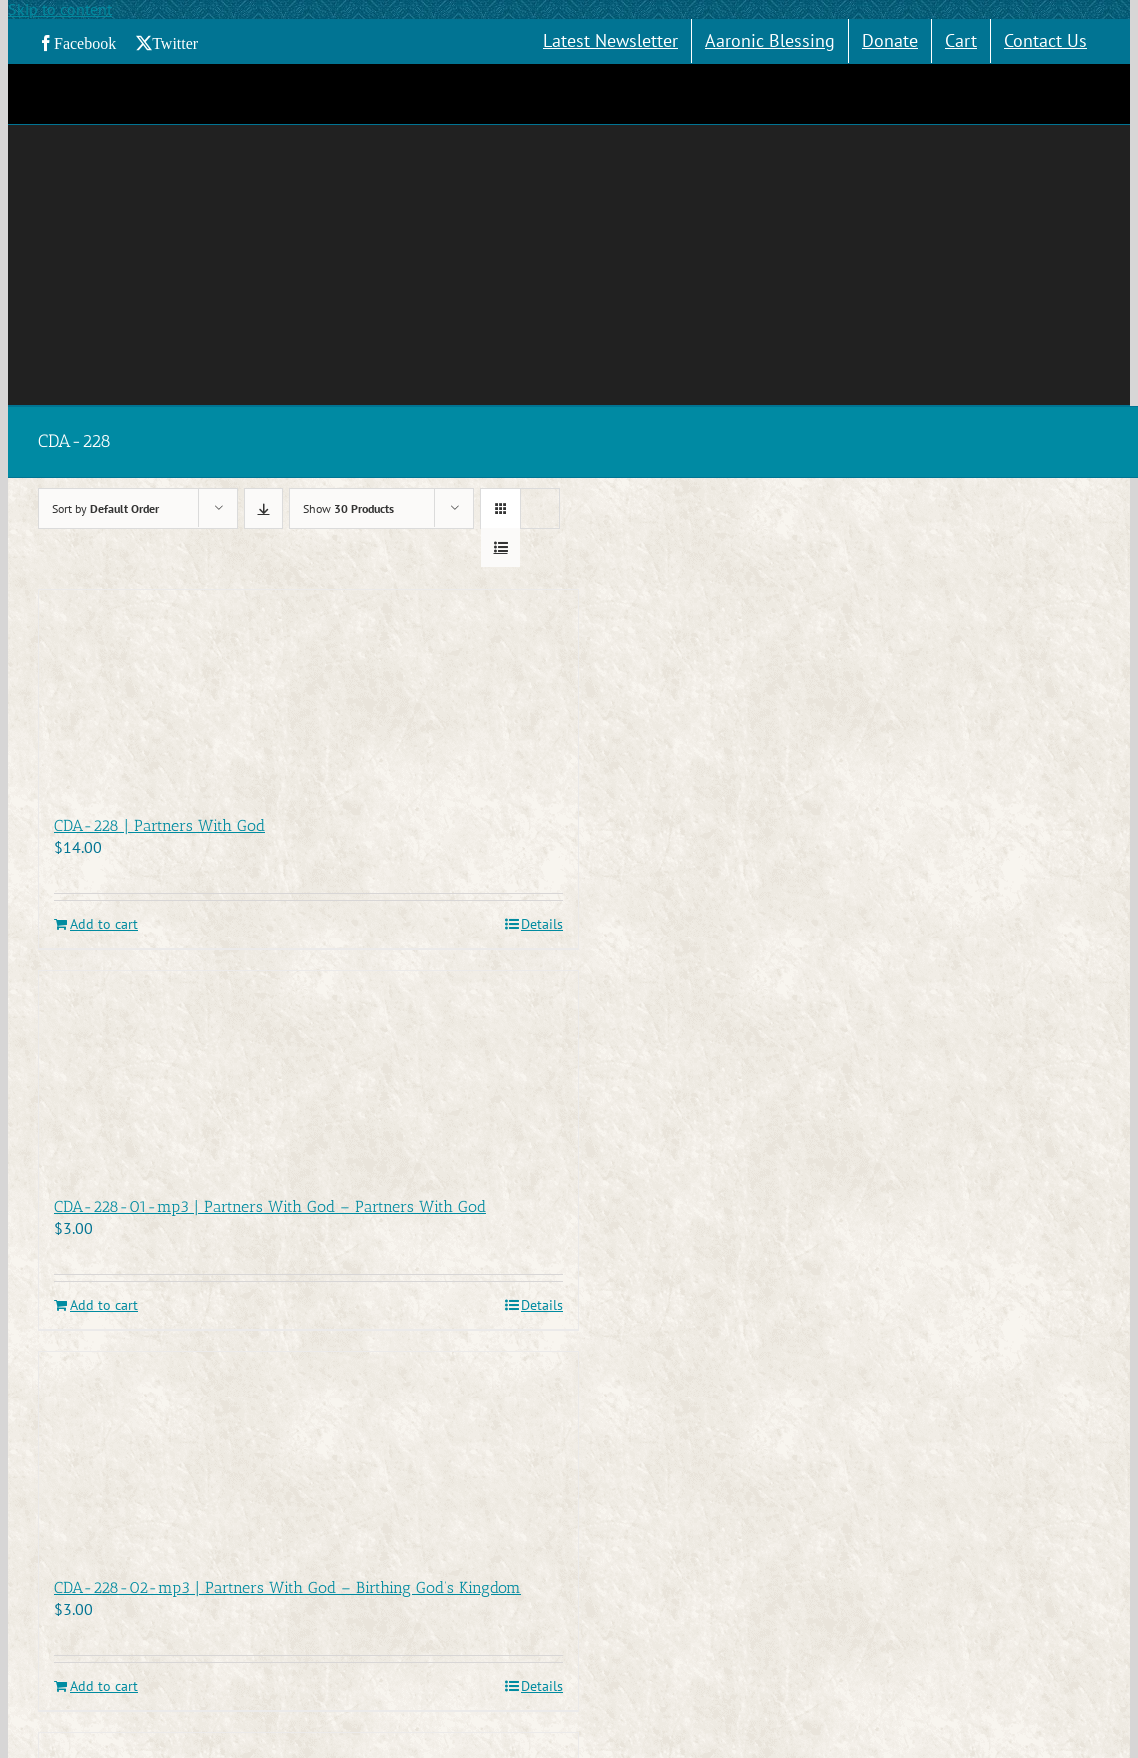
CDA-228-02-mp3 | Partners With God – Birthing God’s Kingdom (287, 1587)
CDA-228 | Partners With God (159, 825)
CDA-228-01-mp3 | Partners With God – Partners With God (270, 1206)
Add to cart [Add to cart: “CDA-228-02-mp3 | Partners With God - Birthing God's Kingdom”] (104, 1686)
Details (542, 924)
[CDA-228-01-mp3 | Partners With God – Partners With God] (308, 1073)
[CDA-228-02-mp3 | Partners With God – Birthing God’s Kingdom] (308, 1454)
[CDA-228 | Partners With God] (308, 692)
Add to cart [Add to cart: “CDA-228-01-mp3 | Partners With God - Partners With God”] (104, 1305)
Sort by (105, 508)
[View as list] (500, 547)
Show (348, 508)
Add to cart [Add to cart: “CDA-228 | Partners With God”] (104, 924)
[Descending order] (263, 508)
